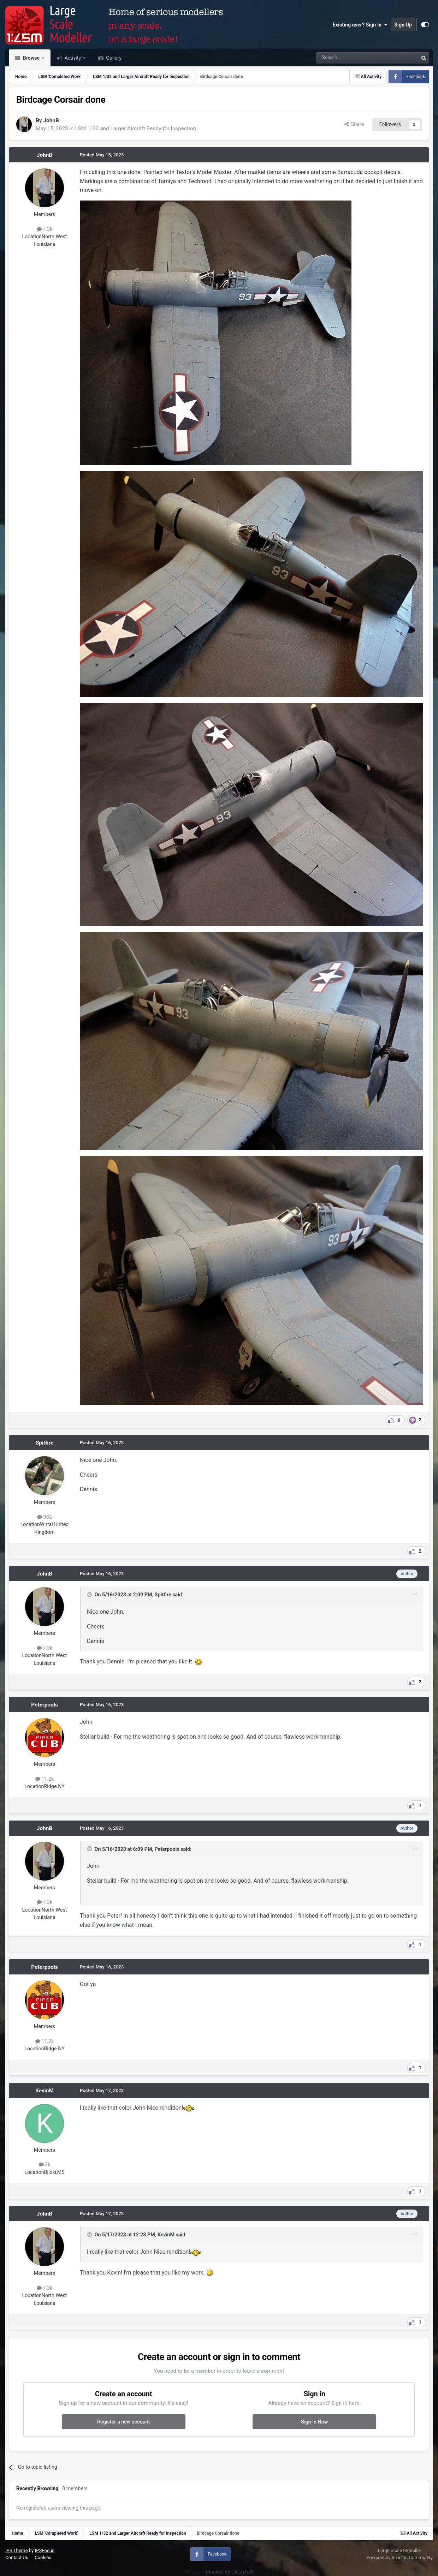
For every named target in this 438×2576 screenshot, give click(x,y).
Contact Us (16, 2557)
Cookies (43, 2557)
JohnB (51, 120)
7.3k (45, 229)
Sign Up (403, 25)
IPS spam (194, 2572)
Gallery (113, 58)
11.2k (44, 1779)
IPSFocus (44, 2550)
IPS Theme (16, 2550)
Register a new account (123, 2422)
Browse (31, 58)
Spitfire (45, 1443)
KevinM (44, 2090)
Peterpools (44, 1705)
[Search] (348, 58)
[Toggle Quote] (90, 1594)
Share (354, 124)
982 (44, 1517)
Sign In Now (314, 2422)
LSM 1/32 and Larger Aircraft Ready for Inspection (135, 128)
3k (45, 2164)
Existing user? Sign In (360, 24)
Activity (72, 58)
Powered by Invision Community (399, 2557)
